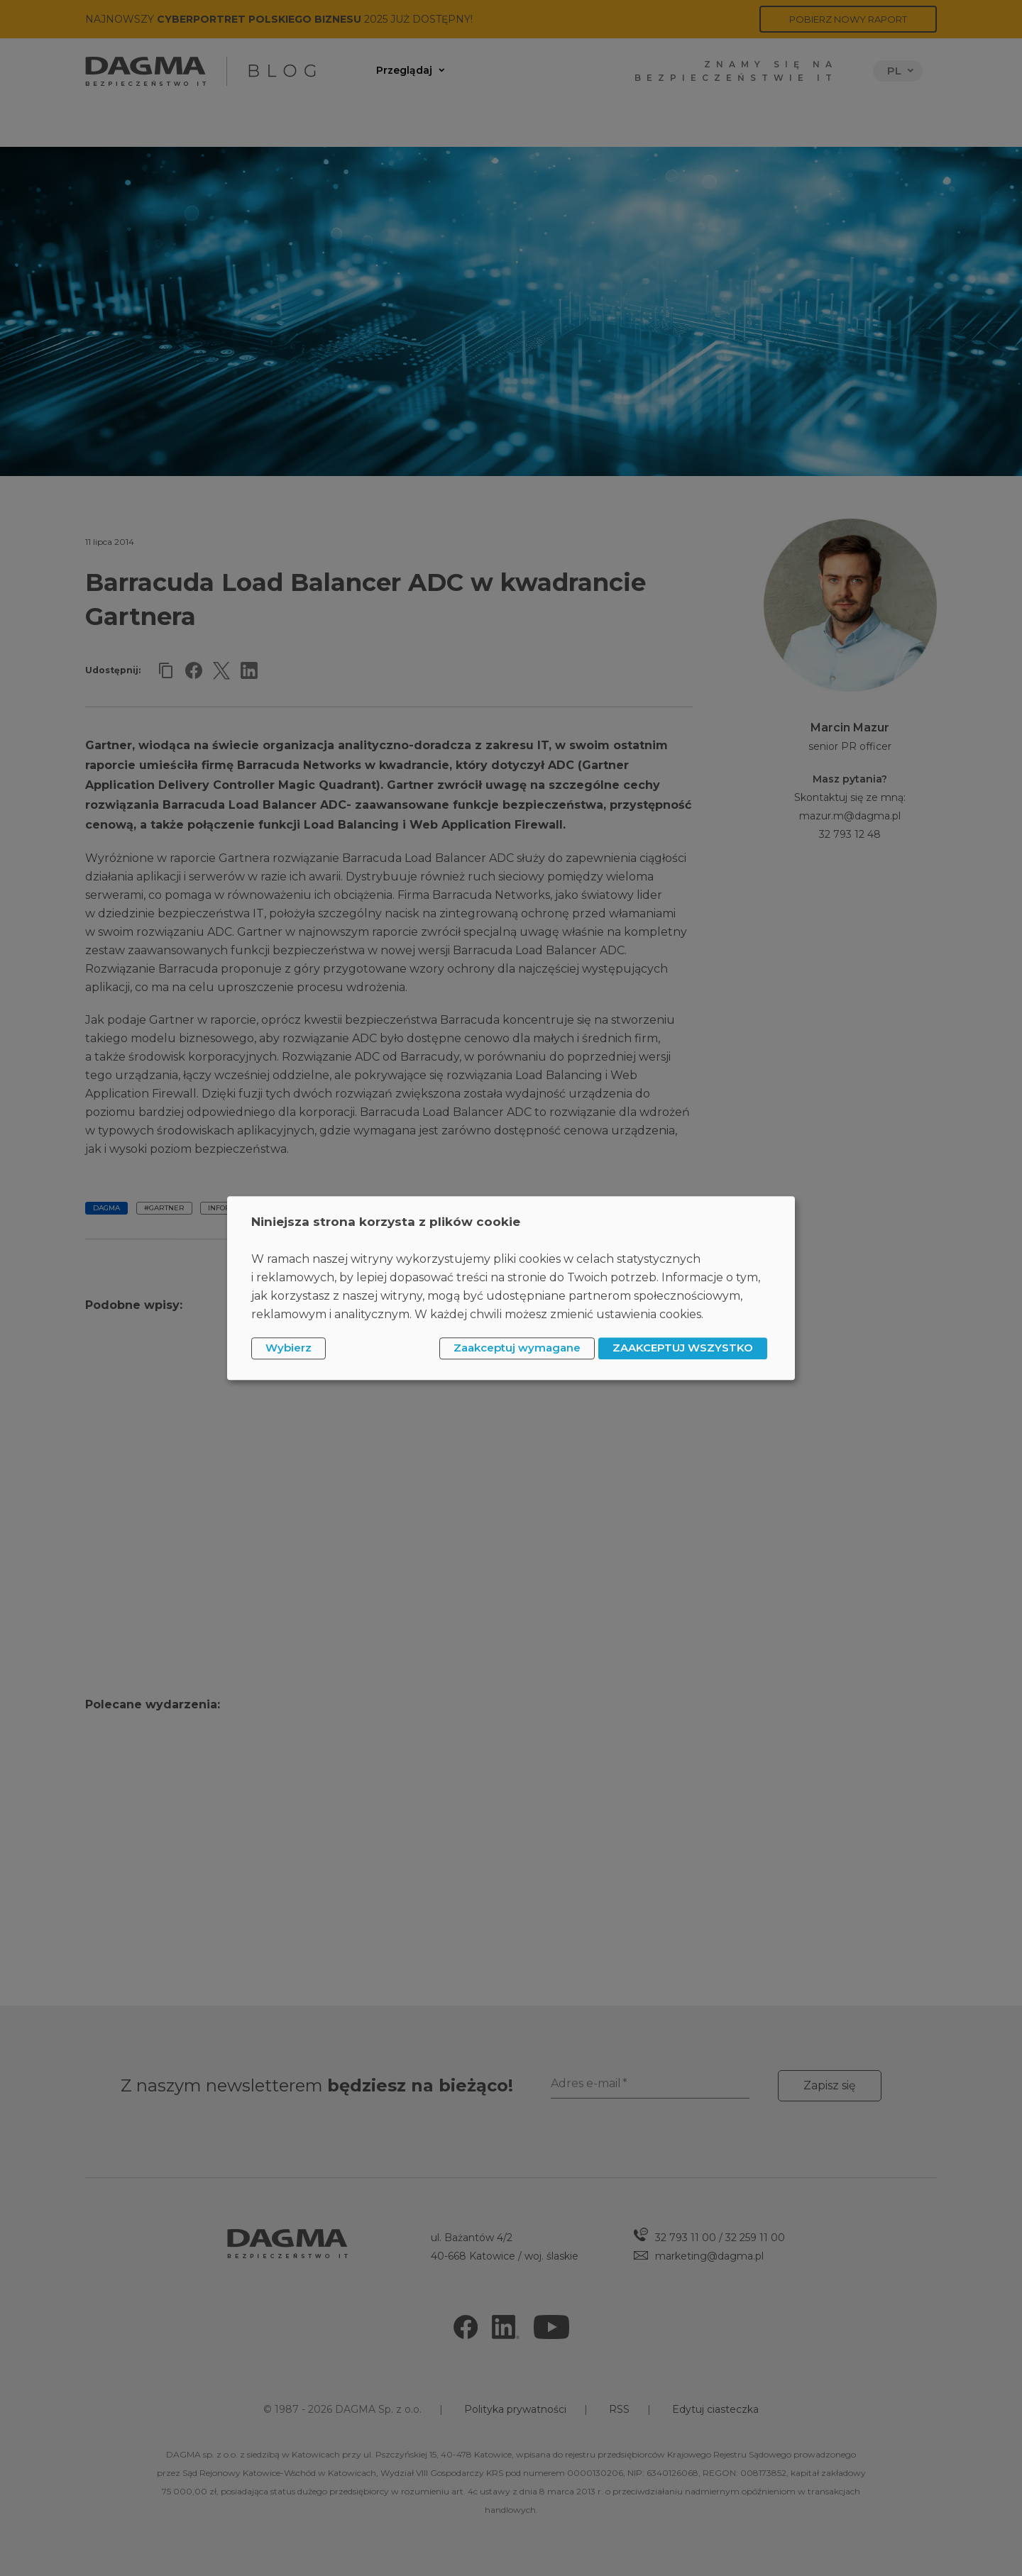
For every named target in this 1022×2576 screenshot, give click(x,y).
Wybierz (288, 1348)
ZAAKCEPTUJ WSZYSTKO (682, 1348)
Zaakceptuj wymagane (517, 1348)
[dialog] (511, 1288)
